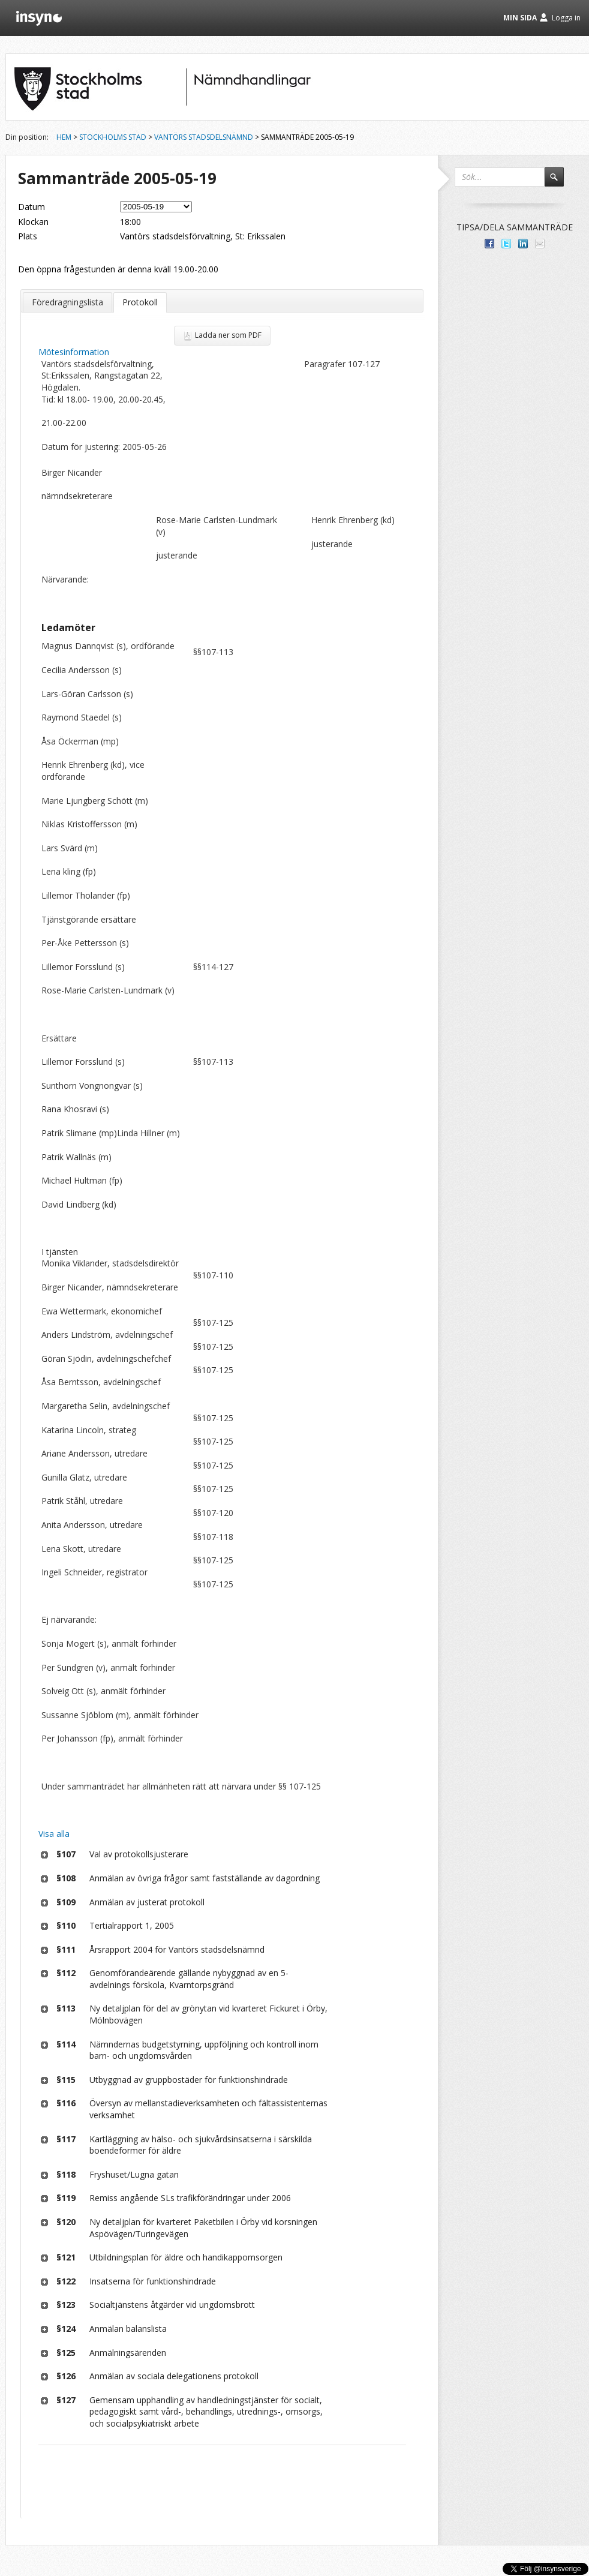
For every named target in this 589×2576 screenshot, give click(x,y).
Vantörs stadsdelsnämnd (203, 137)
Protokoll (140, 302)
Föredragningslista (67, 302)
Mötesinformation (73, 352)
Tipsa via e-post (540, 243)
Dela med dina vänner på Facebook (489, 243)
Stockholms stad (112, 137)
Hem (63, 137)
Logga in (566, 18)
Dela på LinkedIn (523, 243)
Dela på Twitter (506, 243)
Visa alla (54, 1833)
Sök (560, 182)
